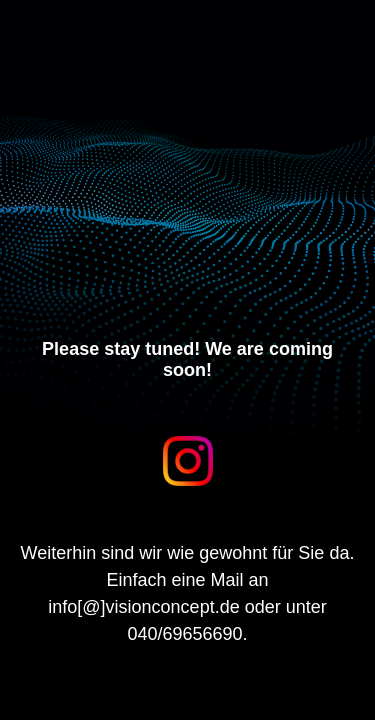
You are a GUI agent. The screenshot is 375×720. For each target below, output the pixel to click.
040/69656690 (184, 634)
